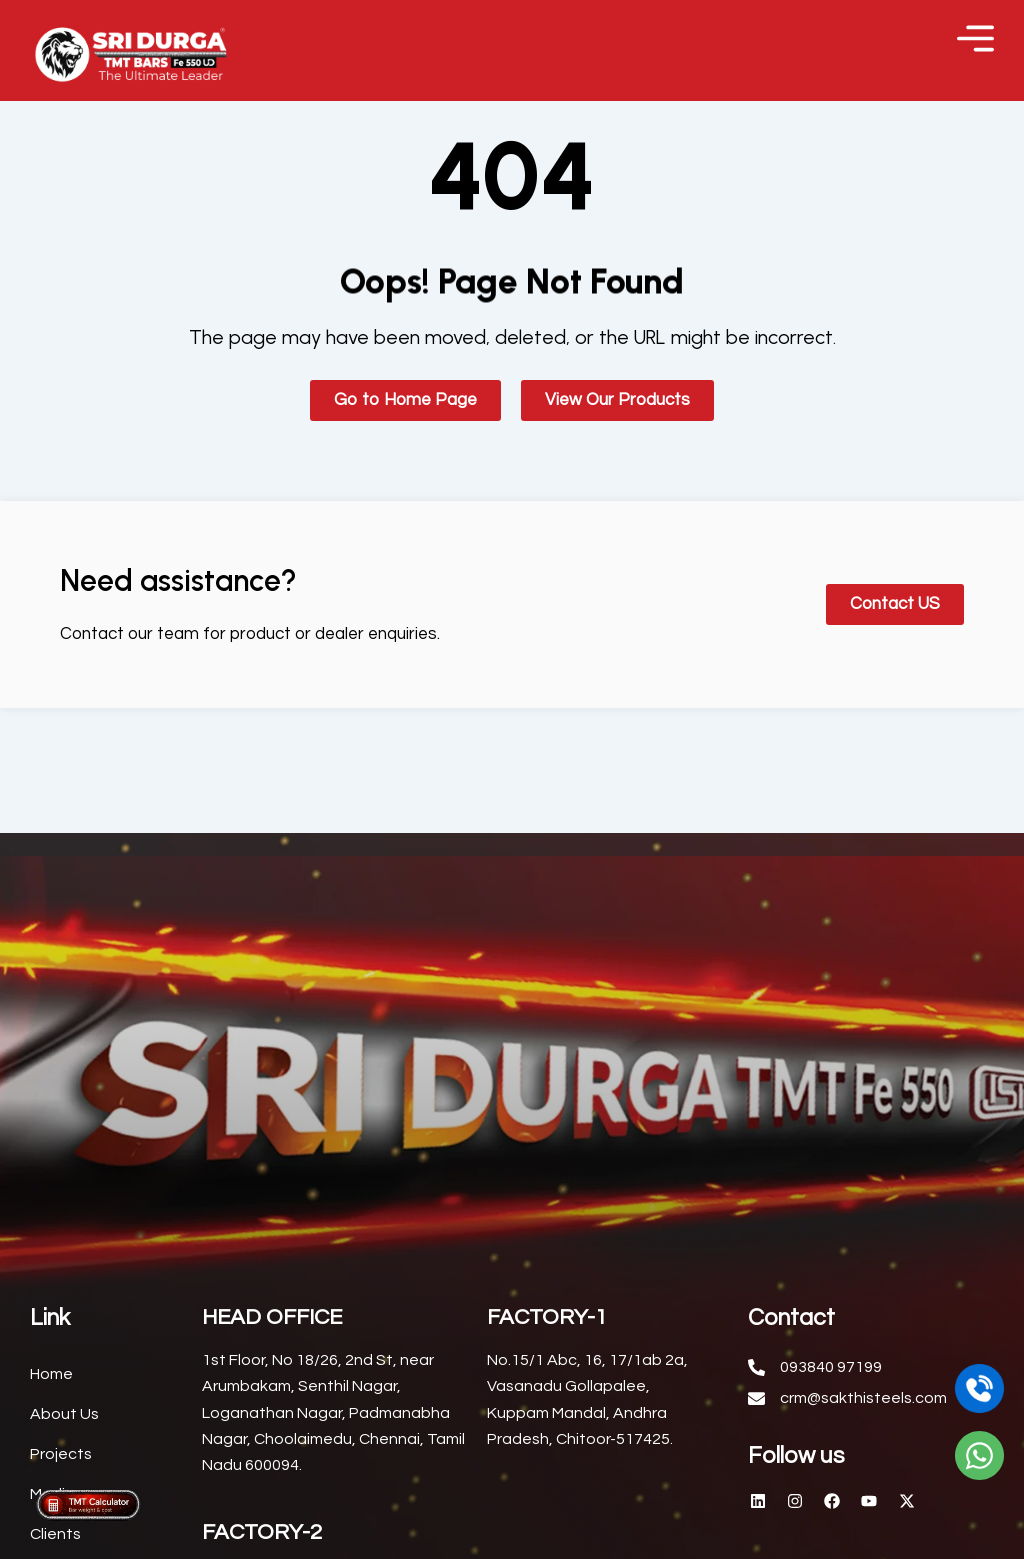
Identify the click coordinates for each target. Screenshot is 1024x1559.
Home (51, 1399)
